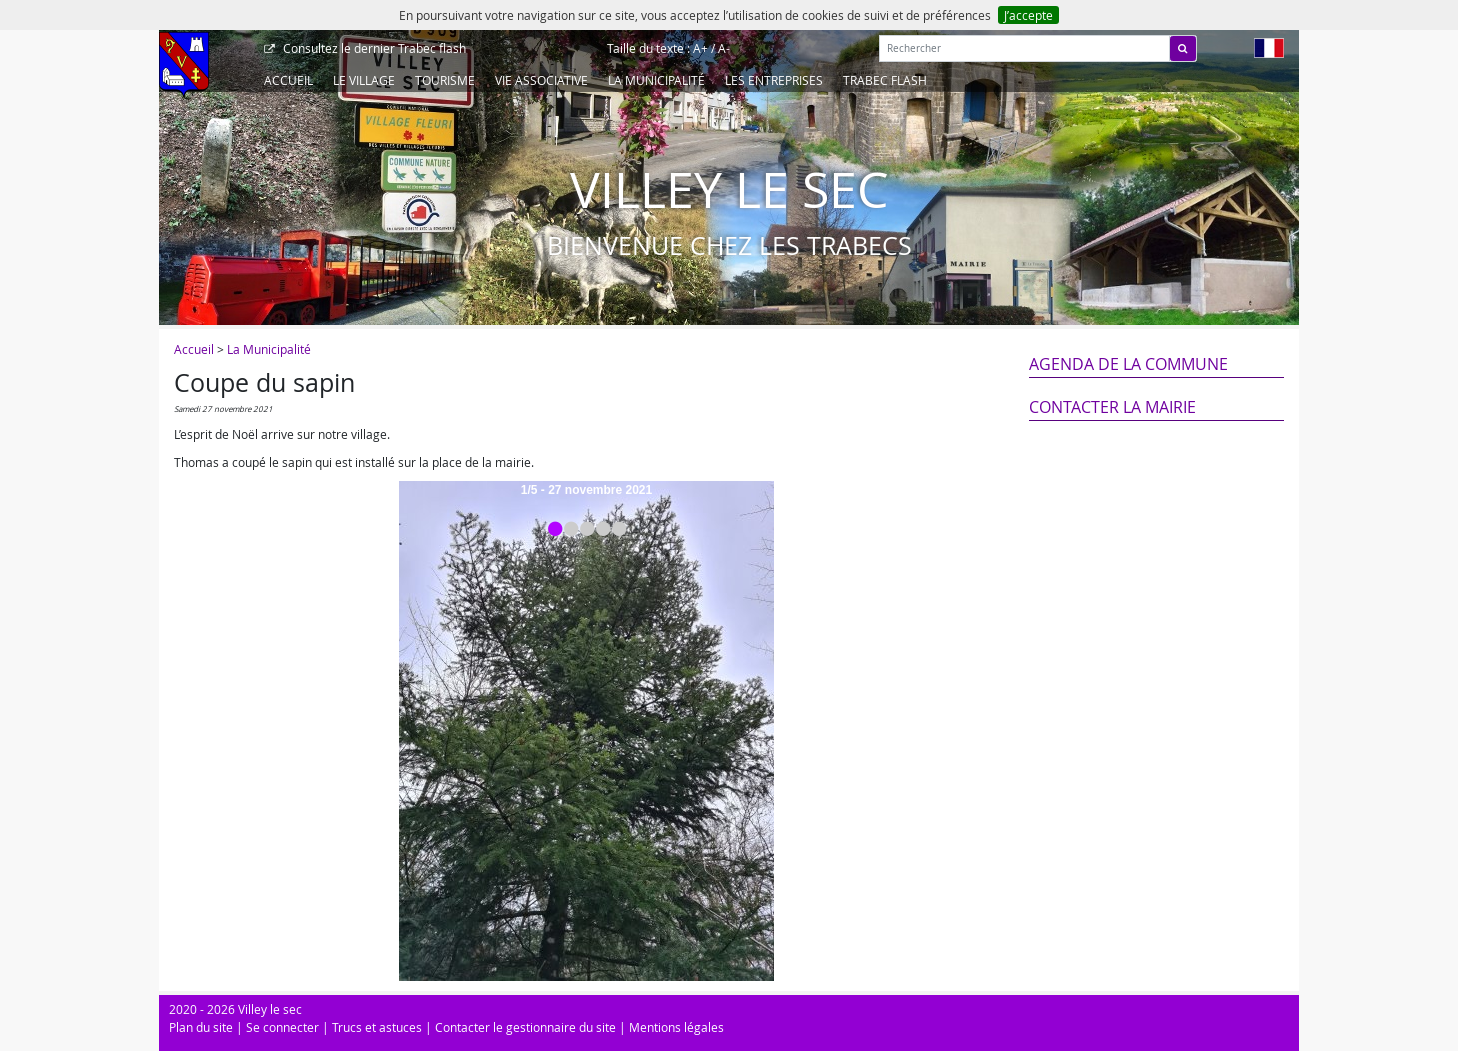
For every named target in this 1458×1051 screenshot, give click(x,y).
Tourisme (445, 80)
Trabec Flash (885, 80)
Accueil (288, 80)
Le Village (364, 80)
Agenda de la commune (1128, 364)
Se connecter (282, 1027)
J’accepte (1028, 15)
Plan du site (201, 1027)
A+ (700, 48)
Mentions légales (676, 1027)
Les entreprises (774, 80)
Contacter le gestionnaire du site (525, 1027)
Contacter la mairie (1112, 407)
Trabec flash (373, 48)
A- (724, 48)
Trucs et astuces (377, 1027)
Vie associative (541, 80)
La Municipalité (656, 80)
